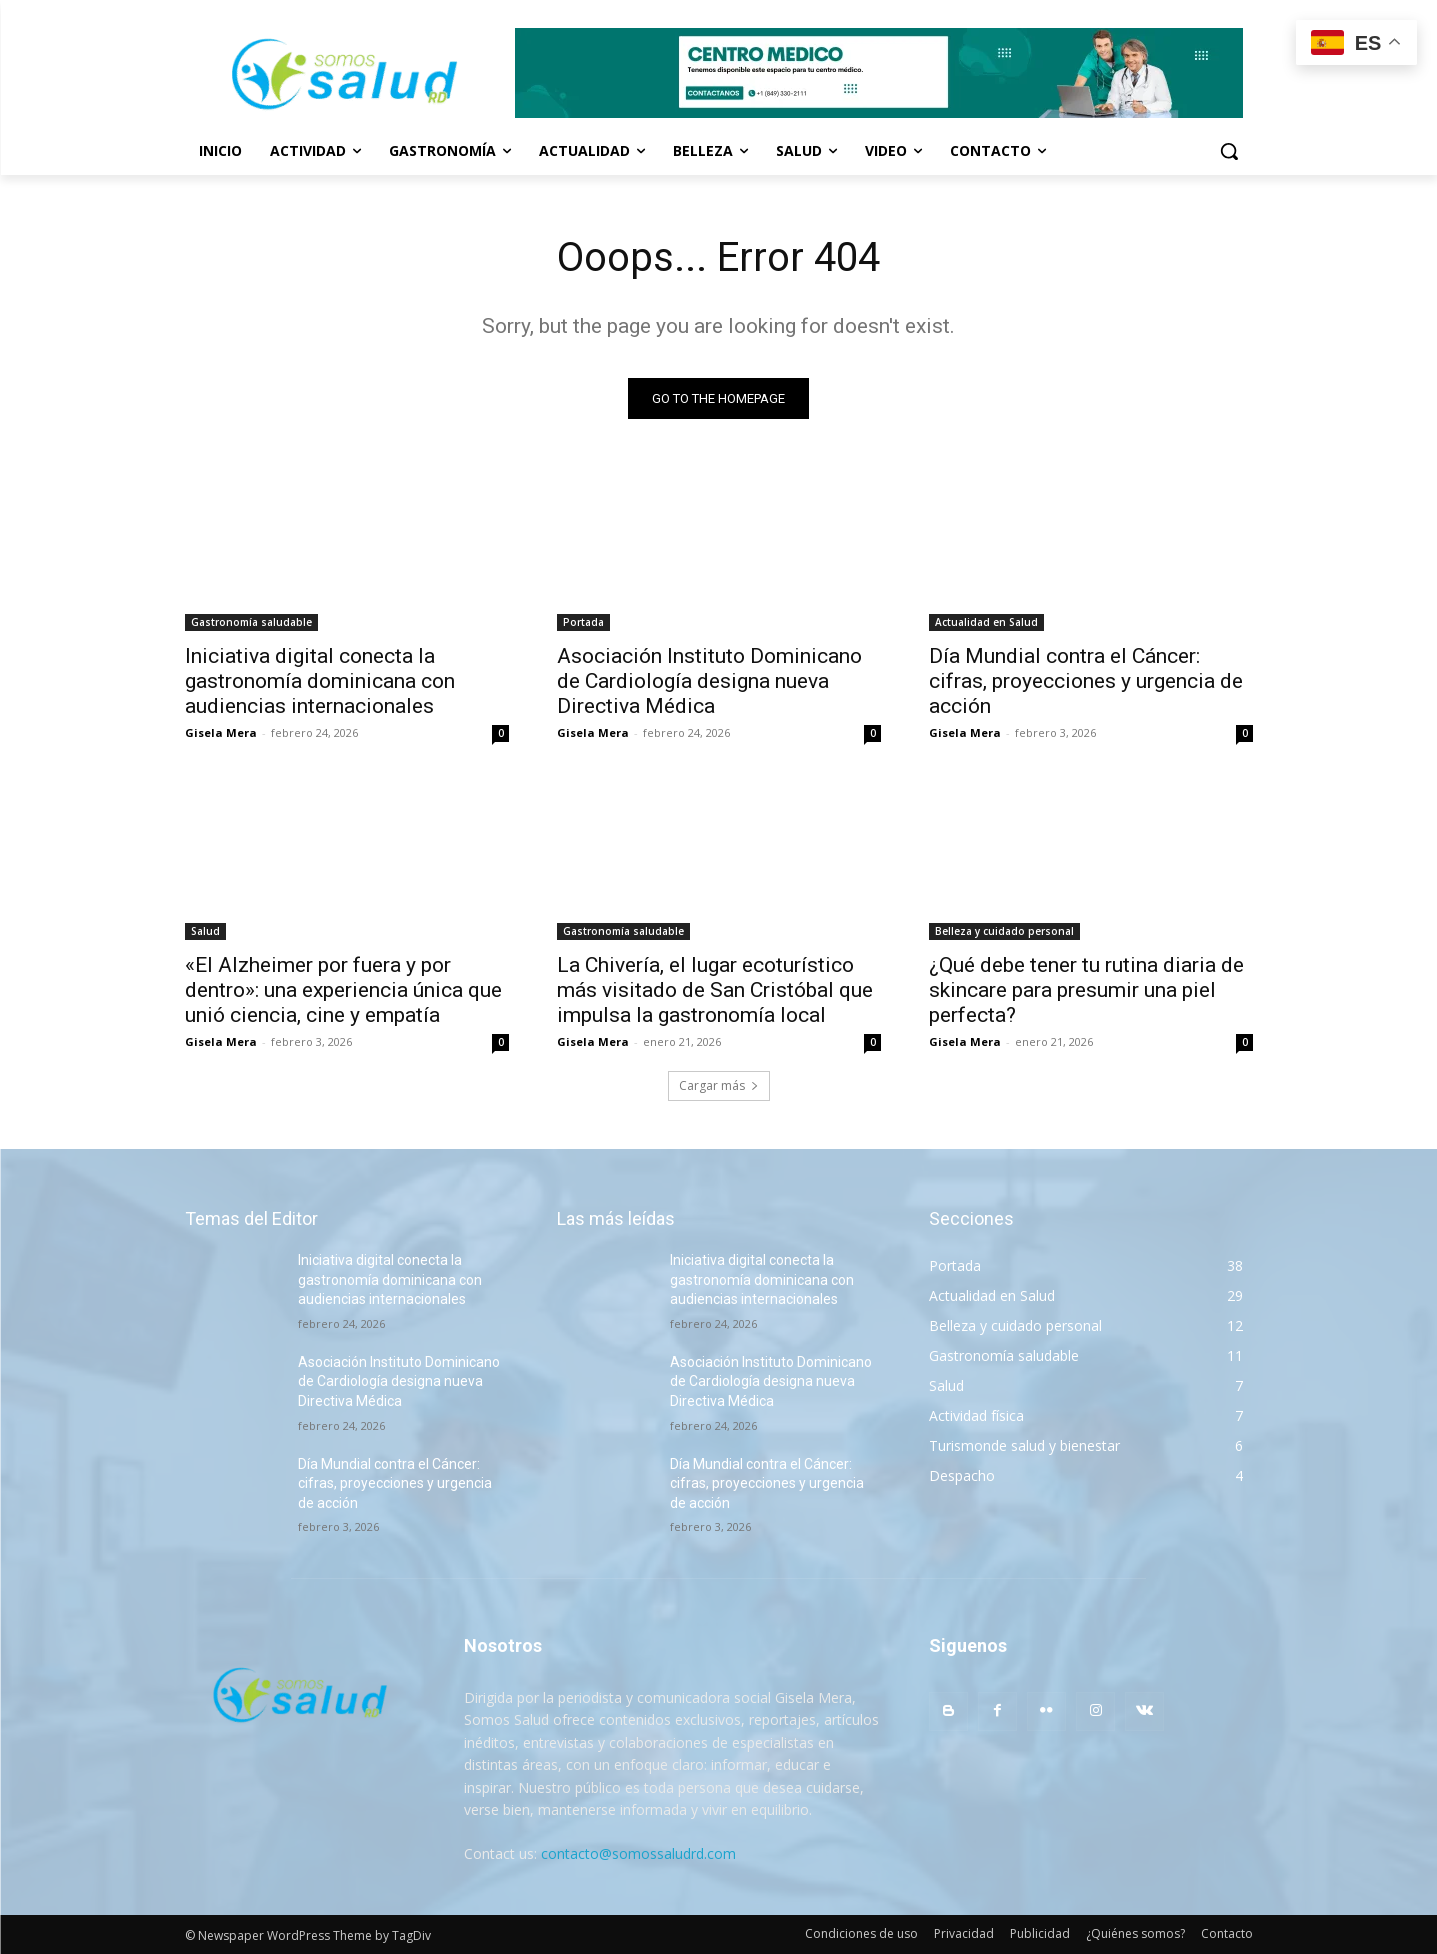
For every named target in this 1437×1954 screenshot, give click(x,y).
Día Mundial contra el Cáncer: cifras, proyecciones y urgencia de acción (1086, 681)
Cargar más (719, 1085)
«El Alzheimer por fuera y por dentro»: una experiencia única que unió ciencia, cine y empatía (343, 990)
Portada (583, 622)
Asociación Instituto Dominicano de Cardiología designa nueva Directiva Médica (709, 681)
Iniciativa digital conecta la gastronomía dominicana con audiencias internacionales (320, 681)
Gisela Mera (221, 732)
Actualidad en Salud (986, 622)
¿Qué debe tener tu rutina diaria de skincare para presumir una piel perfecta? (1086, 990)
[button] (1229, 151)
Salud (205, 931)
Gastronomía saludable (251, 622)
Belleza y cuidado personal (1004, 931)
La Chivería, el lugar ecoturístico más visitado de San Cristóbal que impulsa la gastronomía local (715, 990)
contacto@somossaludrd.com (638, 1853)
